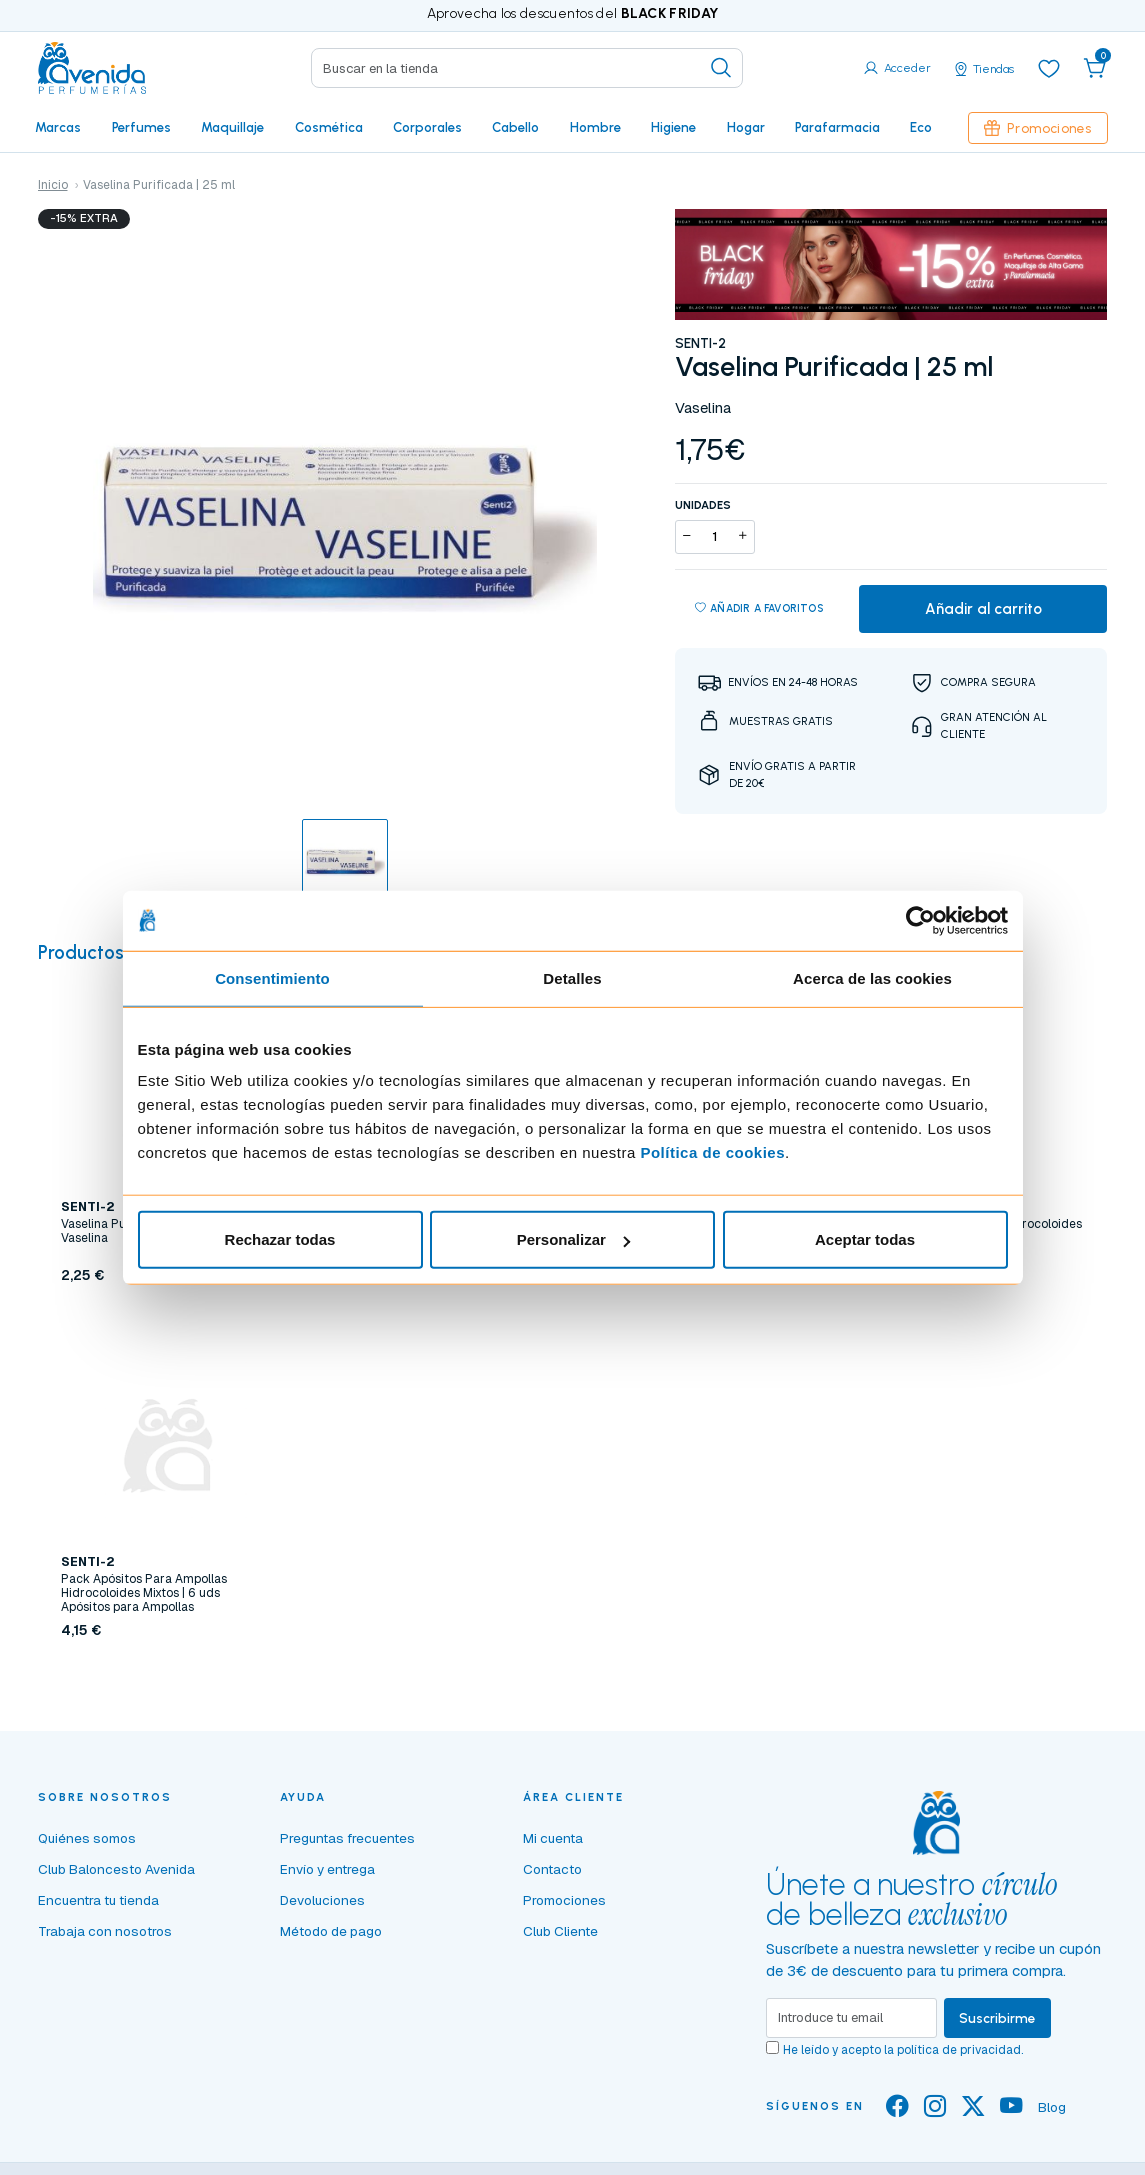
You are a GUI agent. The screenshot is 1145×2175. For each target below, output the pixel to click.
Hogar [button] (746, 127)
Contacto (552, 1869)
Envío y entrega (327, 1869)
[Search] (527, 68)
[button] (1095, 68)
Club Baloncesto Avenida (116, 1869)
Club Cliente (560, 1931)
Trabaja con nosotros (105, 1931)
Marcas (58, 127)
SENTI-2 (700, 343)
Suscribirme (997, 2018)
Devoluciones (322, 1900)
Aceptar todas (865, 1239)
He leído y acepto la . (903, 2050)
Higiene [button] (673, 127)
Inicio (53, 185)
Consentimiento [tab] (272, 977)
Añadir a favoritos (759, 609)
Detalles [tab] (572, 977)
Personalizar (573, 1239)
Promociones (1038, 128)
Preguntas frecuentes (347, 1838)
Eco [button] (921, 127)
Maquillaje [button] (232, 127)
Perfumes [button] (141, 127)
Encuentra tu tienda (98, 1900)
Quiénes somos (87, 1838)
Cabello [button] (515, 127)
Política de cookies (712, 1152)
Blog (1052, 2107)
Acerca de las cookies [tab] (872, 977)
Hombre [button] (595, 127)
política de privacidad (959, 2050)
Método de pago (331, 1931)
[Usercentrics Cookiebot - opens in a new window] (920, 920)
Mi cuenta (553, 1838)
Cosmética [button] (329, 127)
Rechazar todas (280, 1239)
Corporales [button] (427, 127)
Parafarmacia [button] (837, 127)
